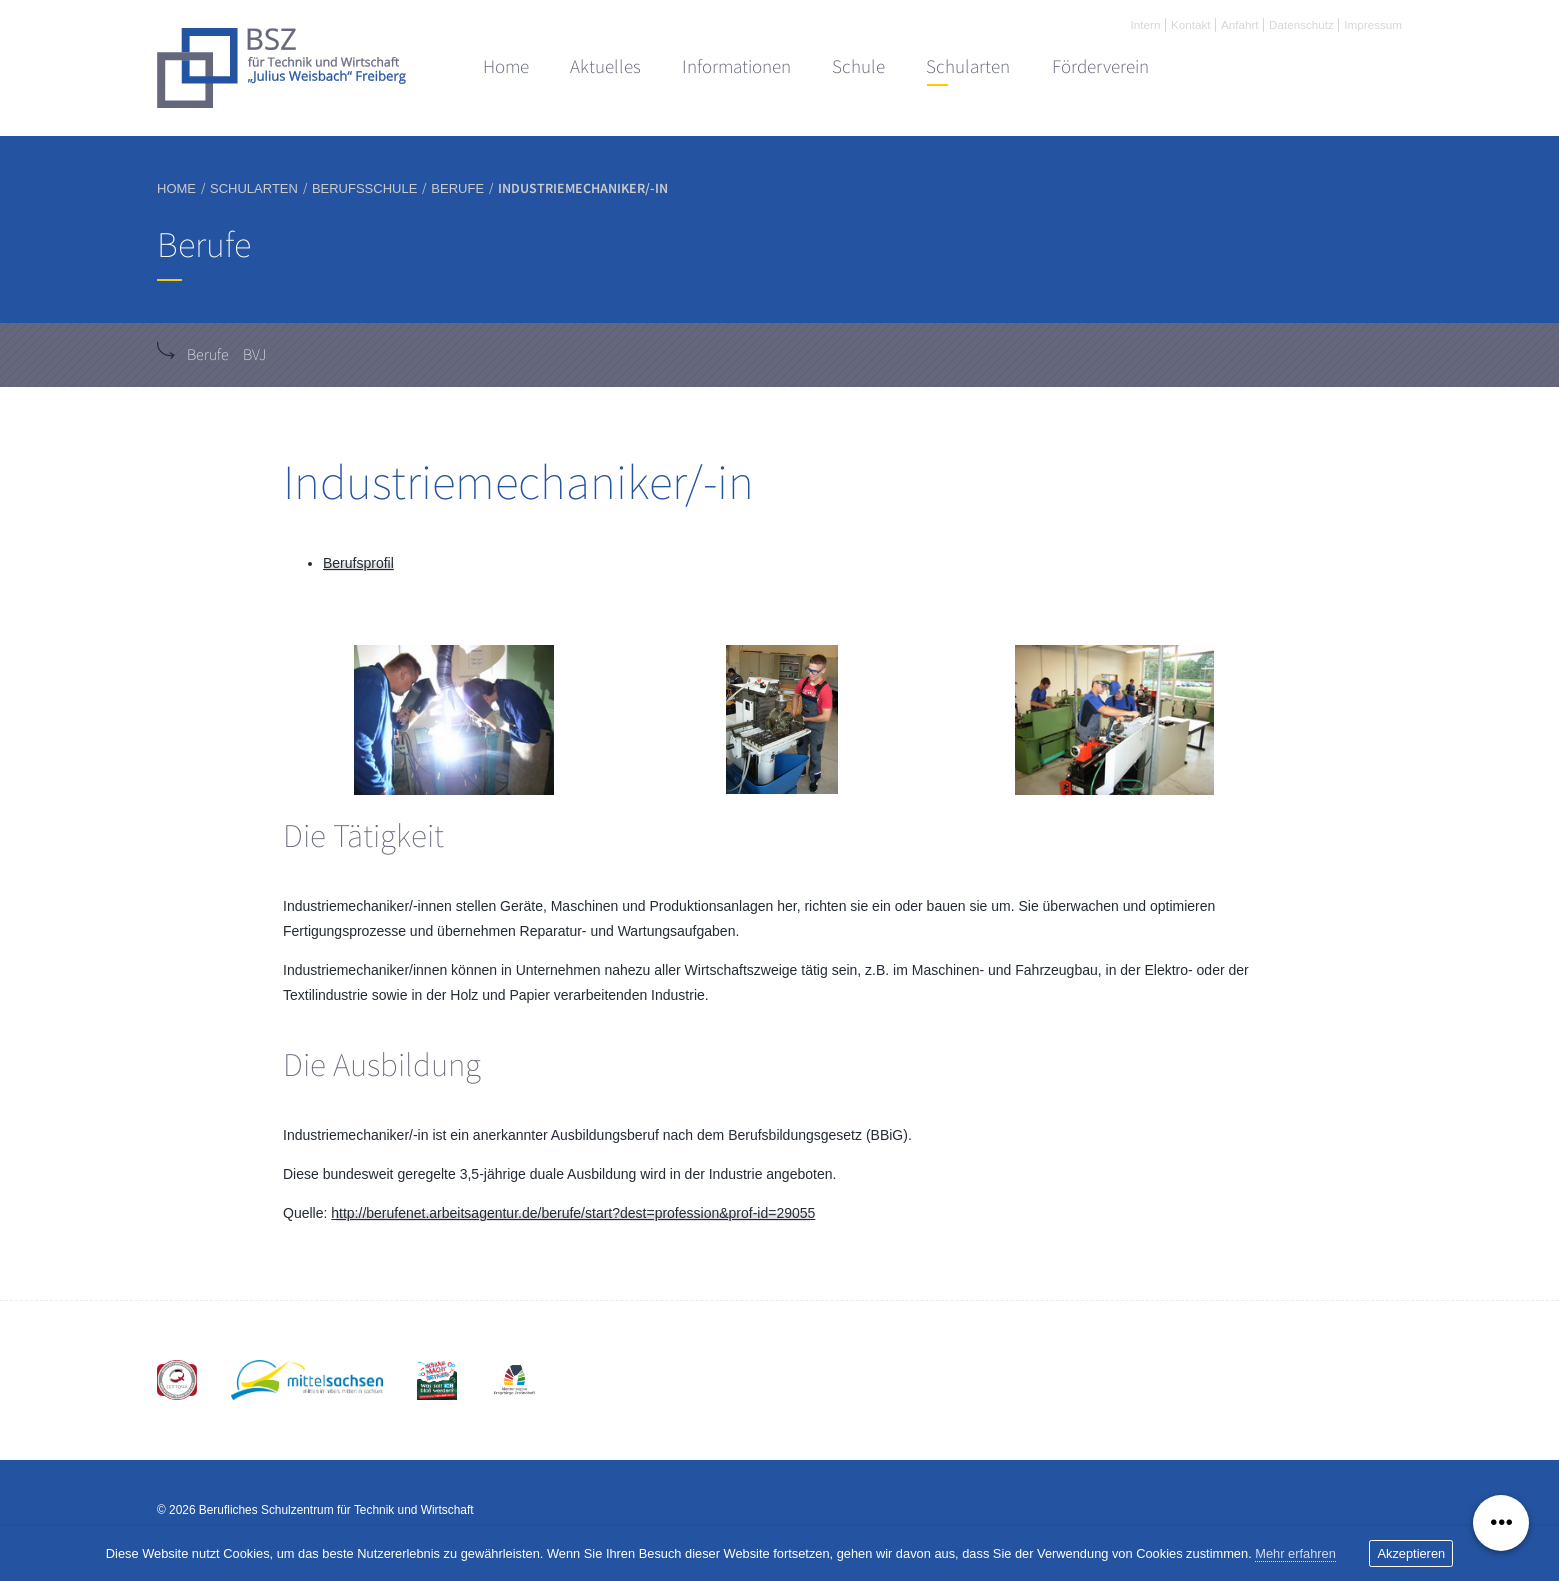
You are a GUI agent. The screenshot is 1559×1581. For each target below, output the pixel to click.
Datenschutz (1301, 24)
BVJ (254, 355)
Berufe (208, 355)
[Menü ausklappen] (1501, 1523)
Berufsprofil (358, 563)
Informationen (736, 67)
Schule (858, 67)
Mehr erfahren (1295, 1553)
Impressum (1373, 24)
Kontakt (1191, 24)
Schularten (968, 67)
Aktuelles (605, 67)
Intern (1146, 24)
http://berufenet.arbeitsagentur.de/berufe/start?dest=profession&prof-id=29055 (573, 1213)
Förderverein (1100, 67)
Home (506, 67)
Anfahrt (1240, 24)
